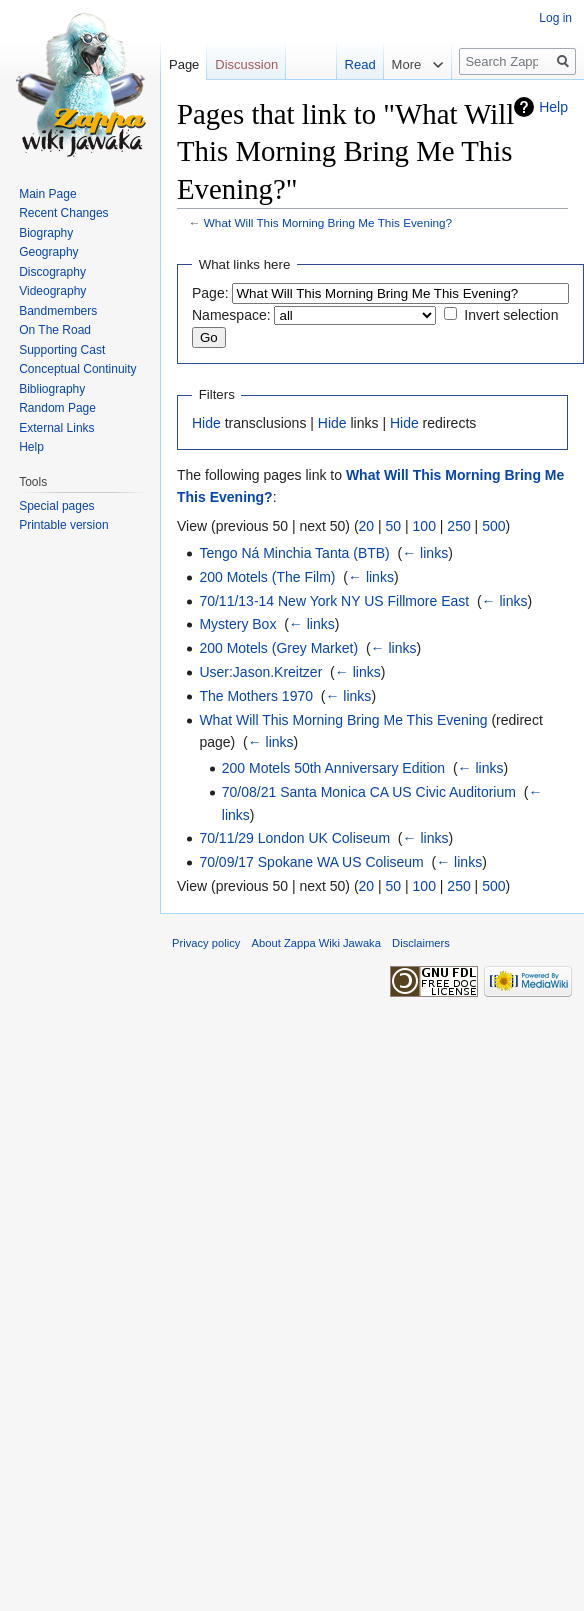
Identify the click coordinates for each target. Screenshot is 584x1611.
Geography (48, 252)
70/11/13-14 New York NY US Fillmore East (334, 601)
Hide (206, 423)
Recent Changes (63, 213)
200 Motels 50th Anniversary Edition (333, 768)
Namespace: (231, 315)
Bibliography (52, 389)
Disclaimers (421, 943)
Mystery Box (237, 624)
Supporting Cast (62, 350)
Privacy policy (206, 943)
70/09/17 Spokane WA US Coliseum (311, 862)
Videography (52, 291)
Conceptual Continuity (77, 369)
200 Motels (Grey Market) (278, 648)
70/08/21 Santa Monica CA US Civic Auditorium (369, 792)
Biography (46, 233)
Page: (210, 293)
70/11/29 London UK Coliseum (294, 838)
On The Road (55, 330)
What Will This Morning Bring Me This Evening (343, 720)
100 (424, 526)
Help (553, 107)
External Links (56, 428)
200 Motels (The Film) (267, 577)
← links (425, 553)
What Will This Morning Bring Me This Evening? (328, 222)
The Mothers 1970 (256, 696)
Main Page (47, 194)
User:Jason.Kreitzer (260, 672)
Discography (52, 272)
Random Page (57, 408)
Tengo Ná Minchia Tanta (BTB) (294, 553)
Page (184, 64)
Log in (555, 18)
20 (367, 526)
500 (493, 526)
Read (360, 64)
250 (458, 526)
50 (394, 526)
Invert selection (511, 315)
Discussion (246, 64)
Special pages (56, 506)
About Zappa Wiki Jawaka (316, 943)
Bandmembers (58, 311)
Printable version (63, 525)
